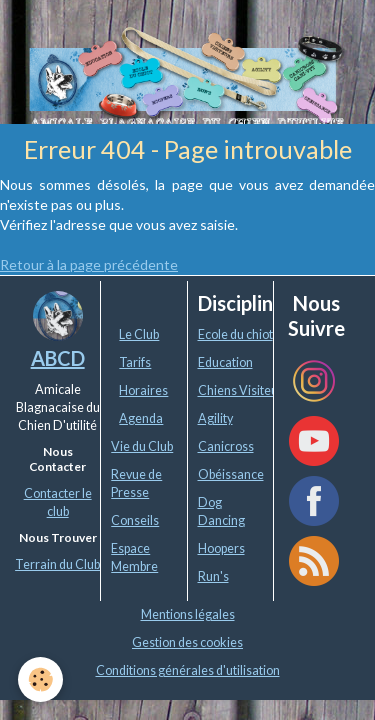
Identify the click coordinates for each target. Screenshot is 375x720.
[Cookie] (40, 679)
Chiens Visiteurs (243, 390)
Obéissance (231, 474)
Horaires (143, 390)
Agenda (141, 418)
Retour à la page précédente (89, 264)
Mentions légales (188, 614)
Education (225, 362)
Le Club (139, 334)
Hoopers (221, 548)
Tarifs (135, 362)
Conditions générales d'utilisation (188, 670)
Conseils (135, 520)
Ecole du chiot (235, 334)
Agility (215, 418)
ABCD (58, 358)
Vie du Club (142, 446)
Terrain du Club (57, 564)
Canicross (226, 446)
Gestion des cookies (187, 642)
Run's (213, 576)
